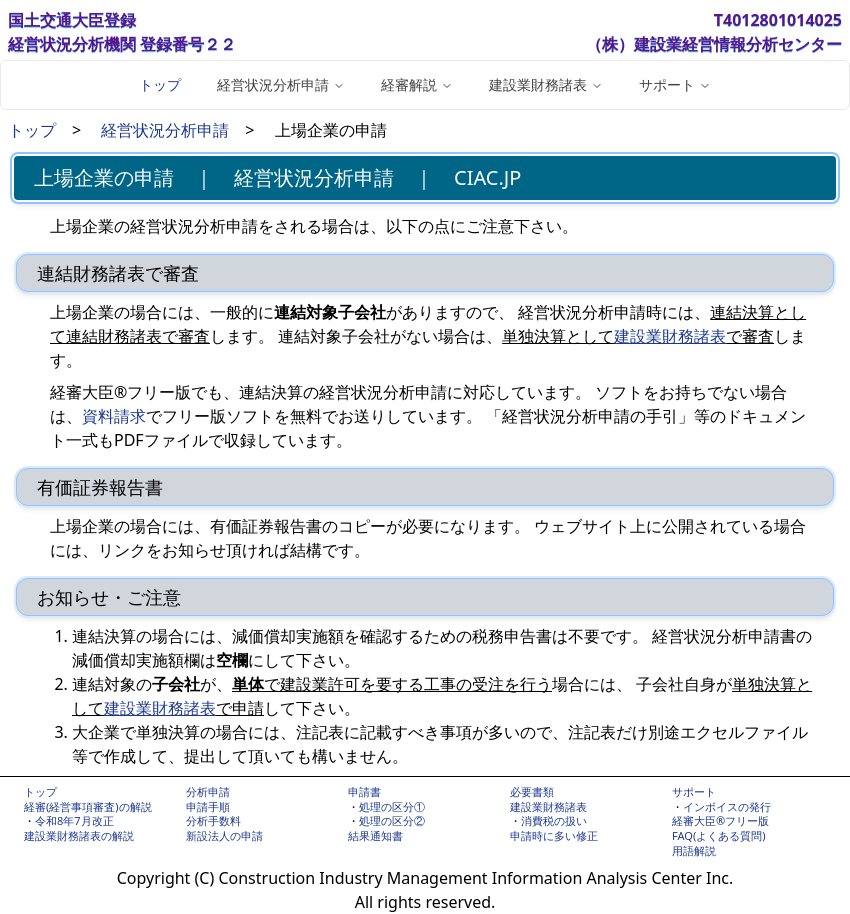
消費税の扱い (554, 820)
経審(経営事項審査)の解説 (88, 806)
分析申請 (208, 791)
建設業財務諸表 (670, 336)
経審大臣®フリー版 (720, 820)
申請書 (364, 791)
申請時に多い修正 (554, 835)
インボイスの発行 (727, 806)
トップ (160, 84)
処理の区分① (392, 806)
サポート (694, 791)
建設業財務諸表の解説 (79, 835)
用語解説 (694, 850)
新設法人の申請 (224, 835)
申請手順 (208, 806)
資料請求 (114, 416)
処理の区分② (392, 820)
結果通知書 (375, 835)
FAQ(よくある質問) (719, 835)
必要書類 (532, 791)
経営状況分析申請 (165, 130)
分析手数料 (213, 820)
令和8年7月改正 (74, 820)
